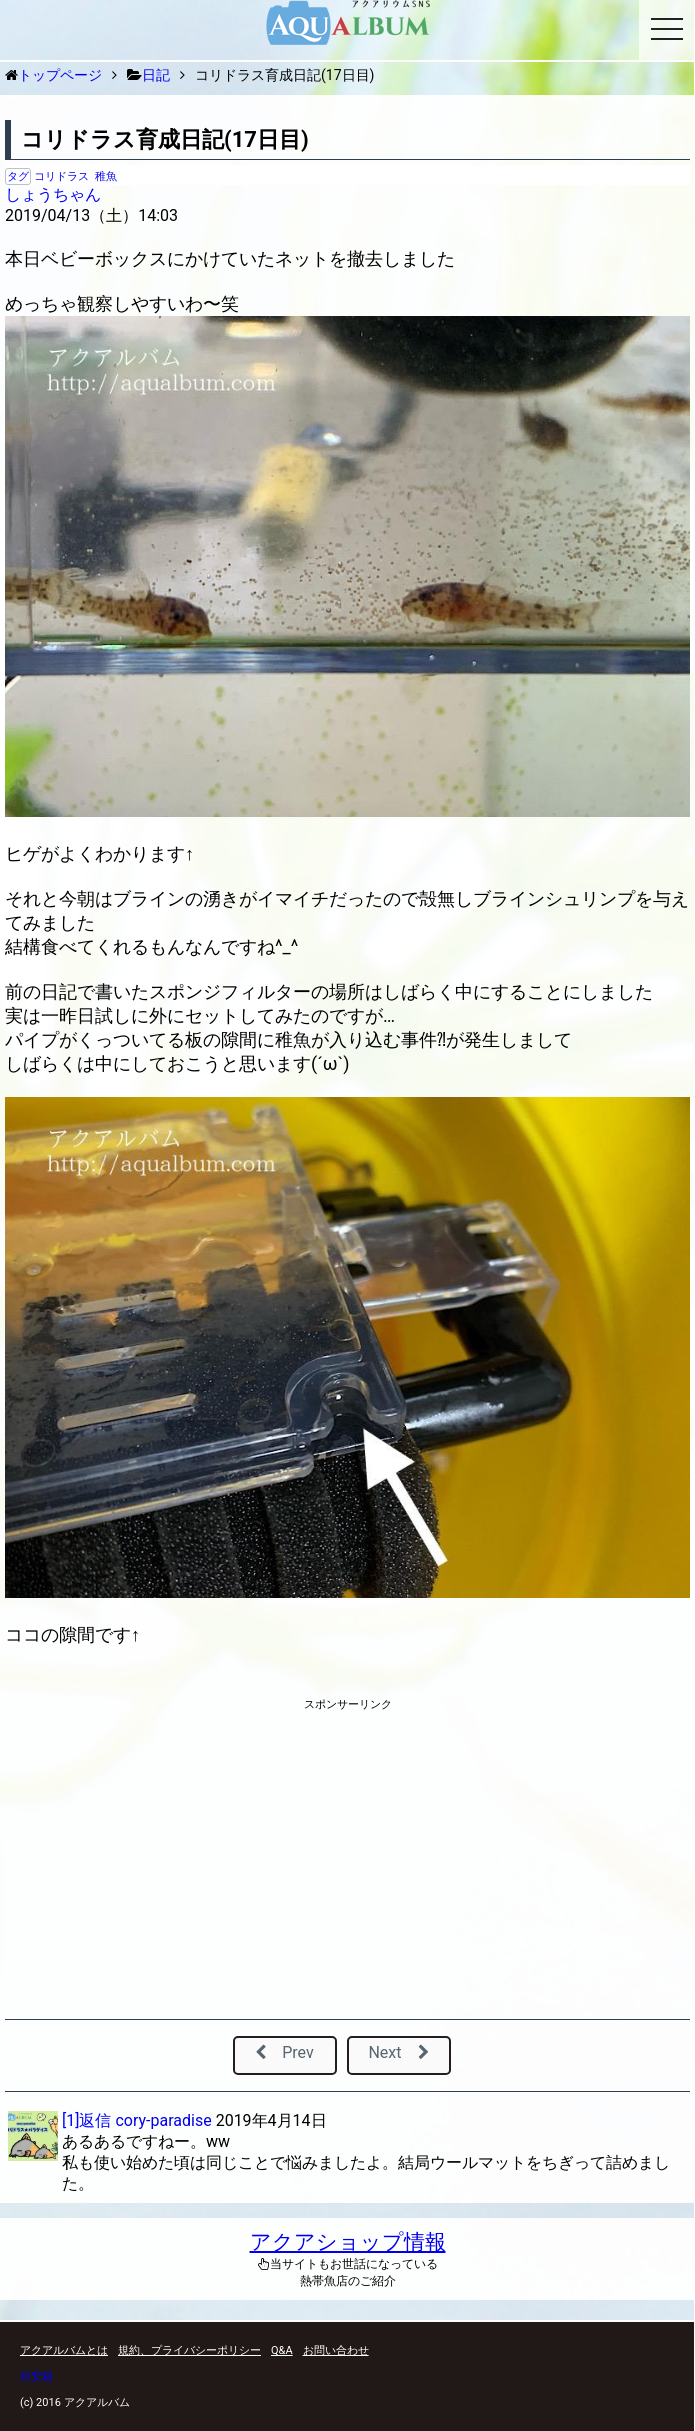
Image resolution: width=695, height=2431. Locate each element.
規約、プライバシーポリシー (189, 2350)
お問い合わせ (336, 2350)
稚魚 (106, 176)
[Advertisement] (347, 1863)
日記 (156, 75)
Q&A (282, 2350)
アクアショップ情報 (348, 2242)
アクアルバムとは (64, 2350)
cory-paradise (163, 2120)
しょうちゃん (53, 194)
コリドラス (61, 176)
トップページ (60, 75)
